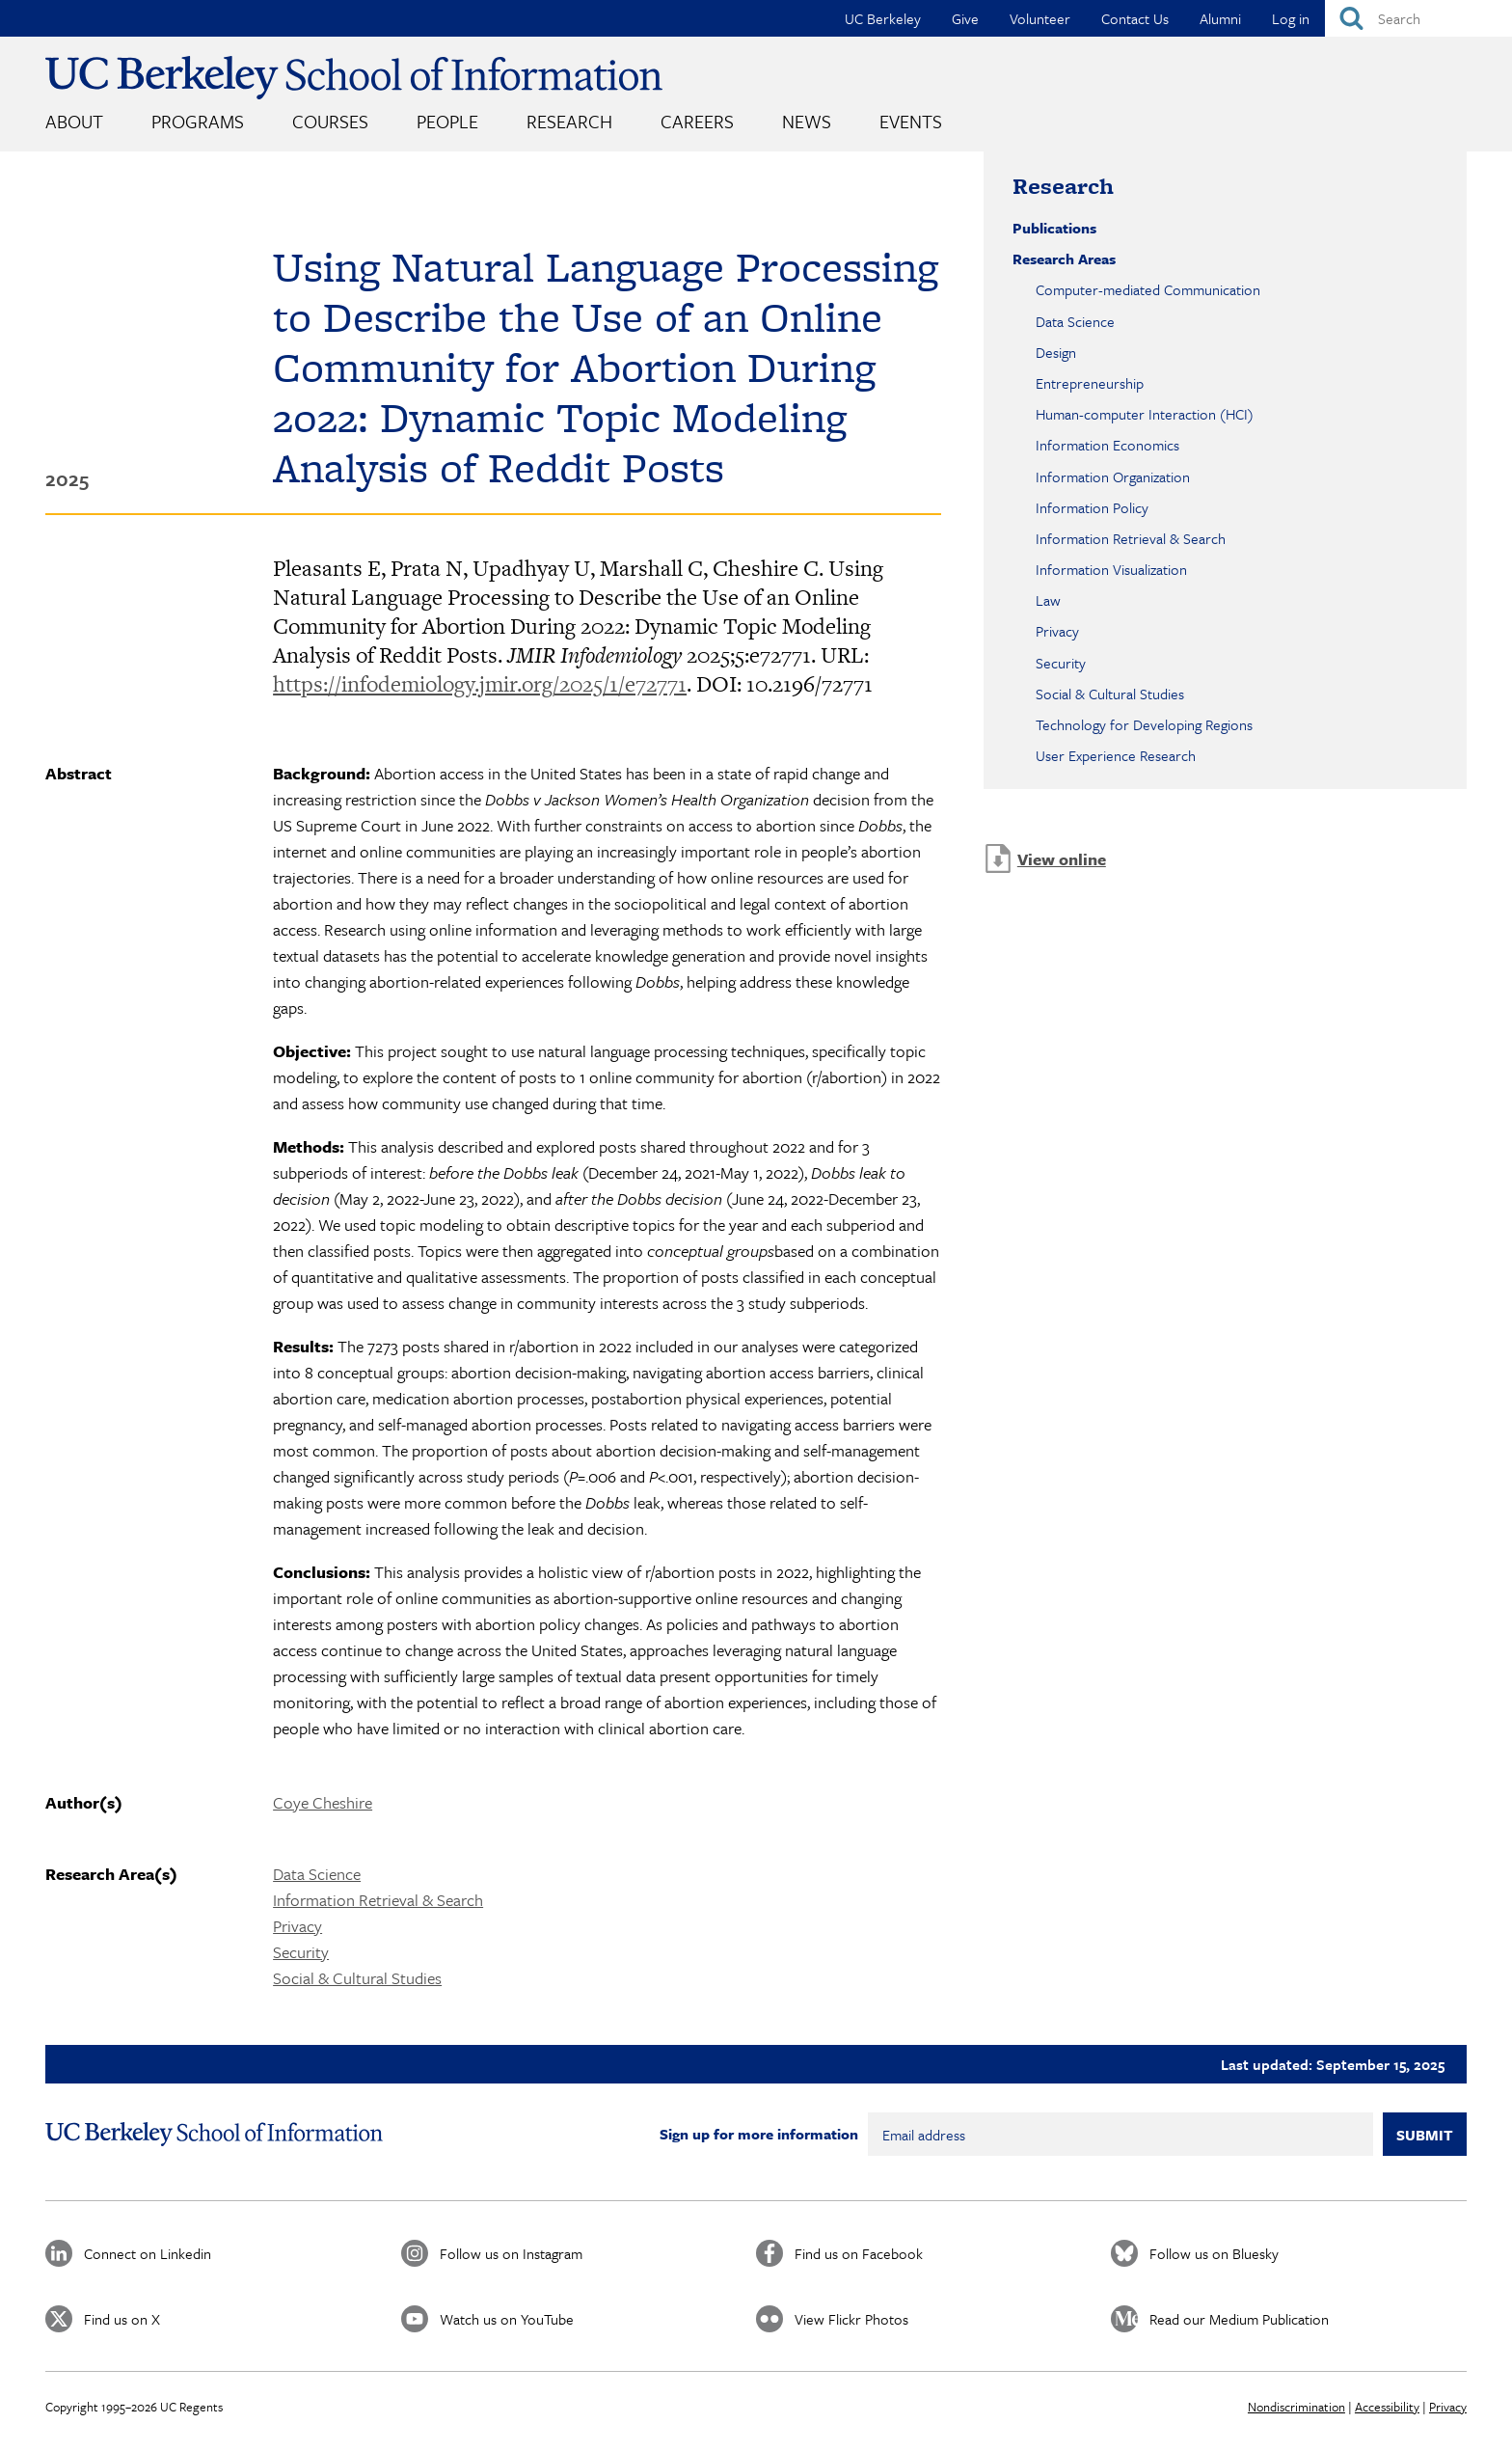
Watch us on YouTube (507, 2318)
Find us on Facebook (859, 2253)
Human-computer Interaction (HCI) (1145, 413)
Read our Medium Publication (1239, 2318)
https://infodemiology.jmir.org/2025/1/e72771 (480, 683)
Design (1056, 352)
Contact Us (1135, 18)
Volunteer (1040, 18)
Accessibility (1387, 2406)
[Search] (1418, 18)
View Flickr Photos (851, 2318)
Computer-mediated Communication (1148, 289)
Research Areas (1064, 258)
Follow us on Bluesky (1214, 2253)
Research (569, 121)
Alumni (1220, 18)
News (806, 121)
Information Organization (1113, 476)
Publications (1054, 227)
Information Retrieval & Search (378, 1900)
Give (965, 18)
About (74, 121)
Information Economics (1107, 444)
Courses (330, 121)
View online (1061, 859)
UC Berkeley (883, 18)
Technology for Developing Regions (1144, 724)
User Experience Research (1116, 755)
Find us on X (122, 2318)
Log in (1291, 18)
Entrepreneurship (1090, 383)
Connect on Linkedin (147, 2253)
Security (301, 1952)
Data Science (317, 1874)
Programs (197, 121)
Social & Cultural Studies (357, 1978)
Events (910, 121)
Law (1048, 600)
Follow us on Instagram (511, 2253)
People (447, 121)
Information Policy (1092, 507)
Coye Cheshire (322, 1802)
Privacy (297, 1926)
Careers (697, 121)
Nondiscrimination (1296, 2406)
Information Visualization (1111, 569)
